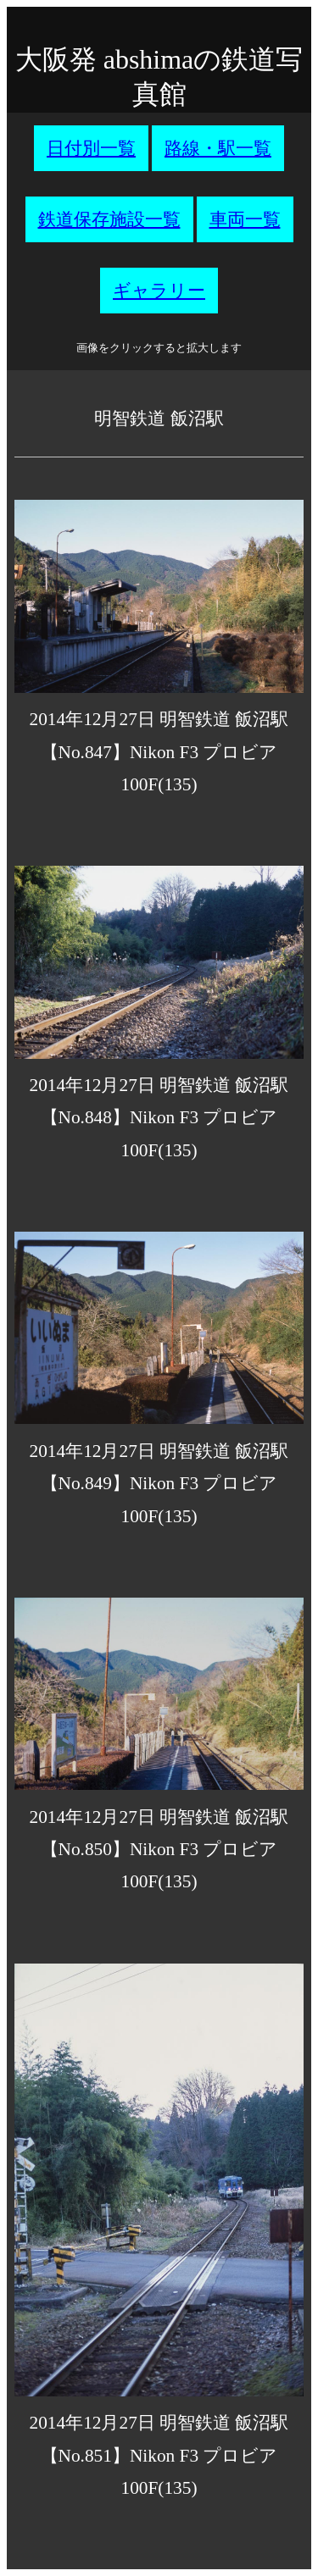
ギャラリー (159, 290)
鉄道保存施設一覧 (109, 219)
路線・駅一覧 (218, 148)
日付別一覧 (91, 148)
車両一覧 (245, 219)
